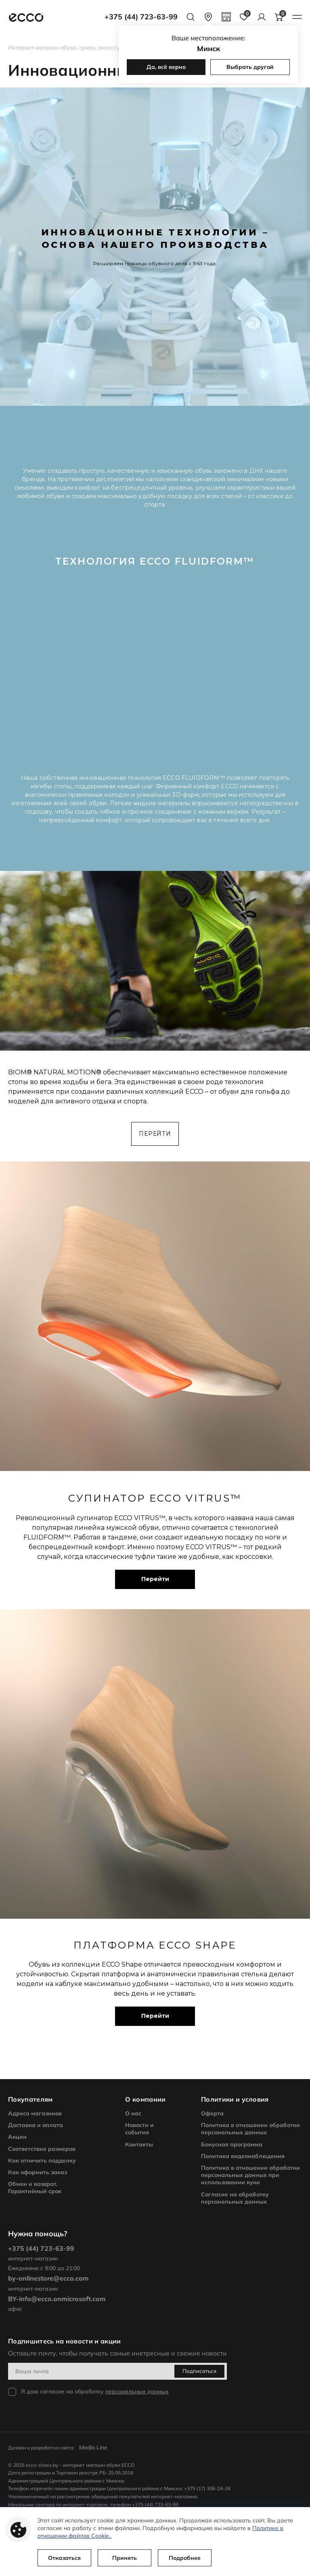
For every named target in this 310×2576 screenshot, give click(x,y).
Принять (125, 2557)
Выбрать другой (250, 67)
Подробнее (186, 2557)
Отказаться (65, 2557)
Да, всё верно (166, 67)
